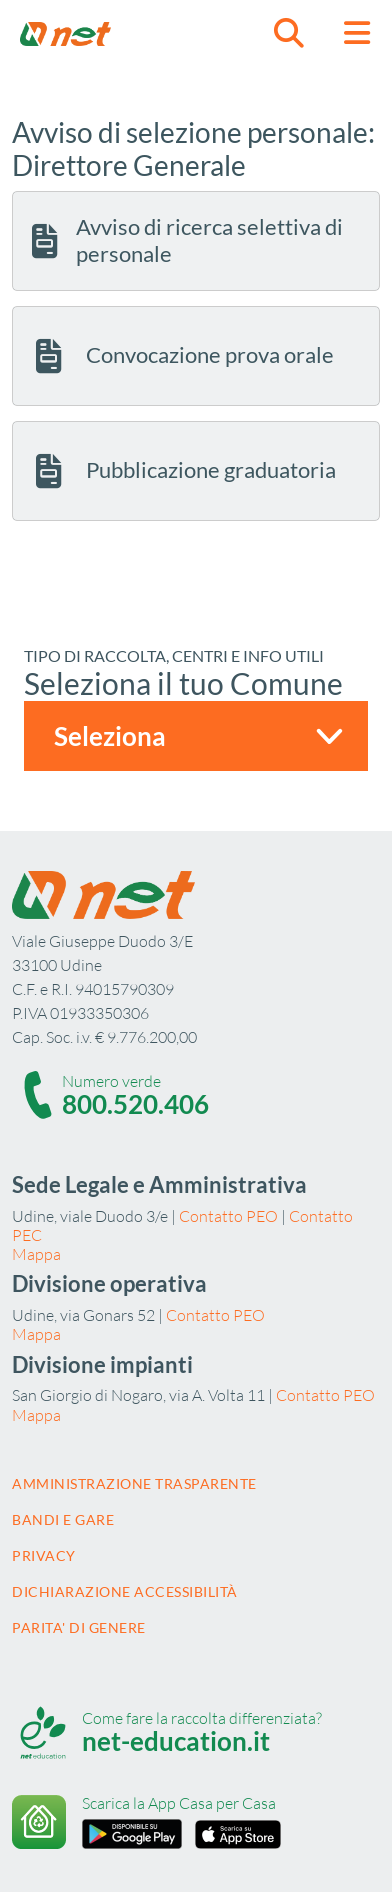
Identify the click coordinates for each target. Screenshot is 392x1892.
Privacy (44, 1555)
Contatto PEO (228, 1216)
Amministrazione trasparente (134, 1483)
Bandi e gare (63, 1519)
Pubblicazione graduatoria (182, 471)
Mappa (36, 1254)
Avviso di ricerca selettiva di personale (185, 239)
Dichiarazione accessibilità (125, 1591)
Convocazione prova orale (181, 356)
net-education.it (176, 1741)
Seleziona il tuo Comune (183, 683)
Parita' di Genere (79, 1627)
